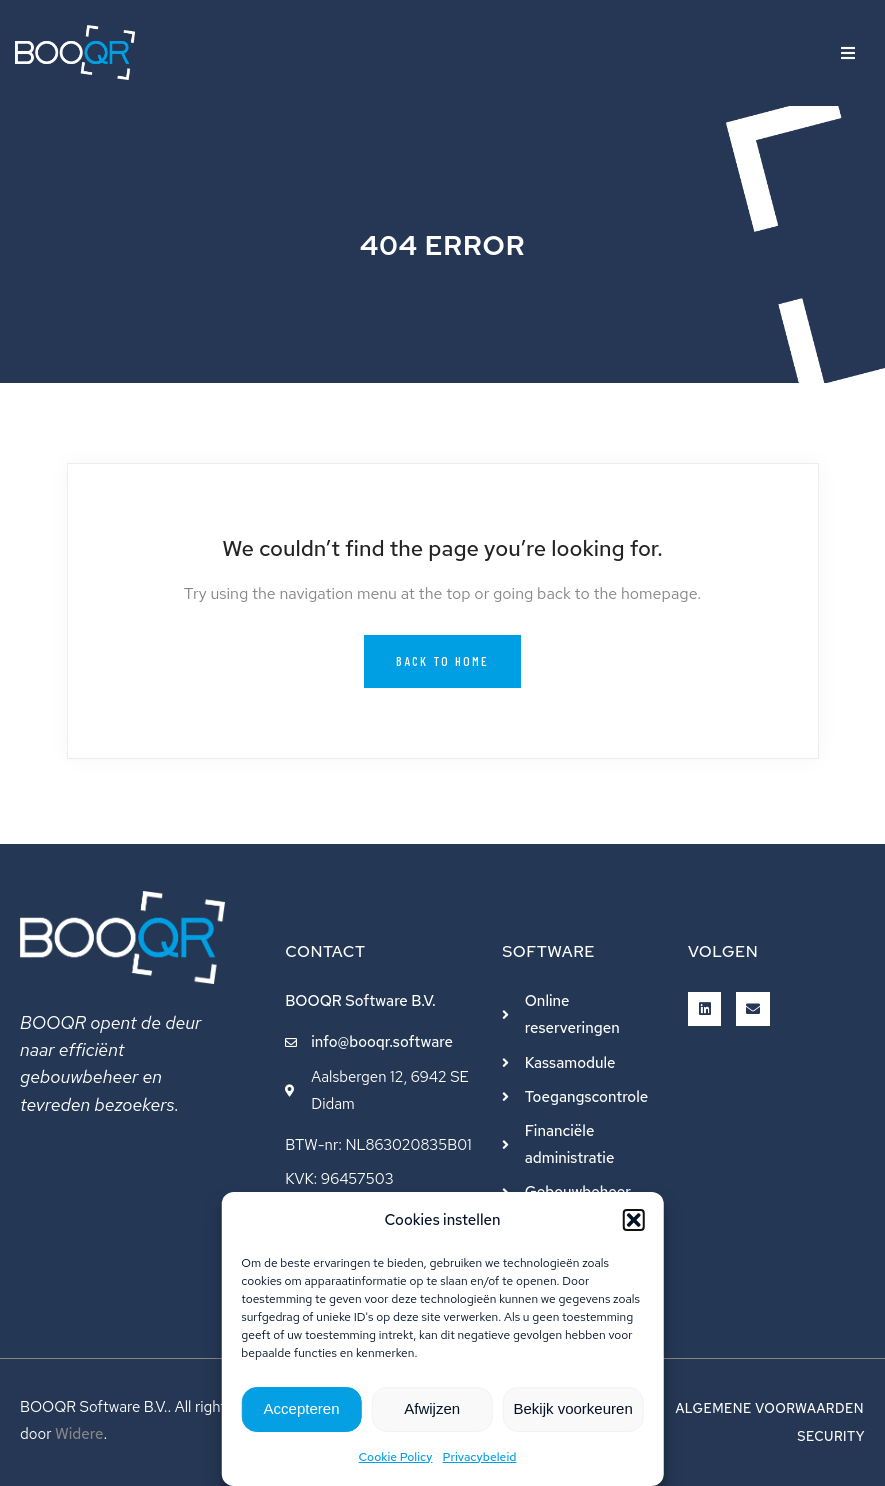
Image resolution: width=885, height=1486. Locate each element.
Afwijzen (432, 1408)
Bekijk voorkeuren (573, 1408)
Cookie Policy (396, 1457)
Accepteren (302, 1408)
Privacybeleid (480, 1457)
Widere (79, 1434)
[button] (634, 1220)
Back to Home (442, 661)
